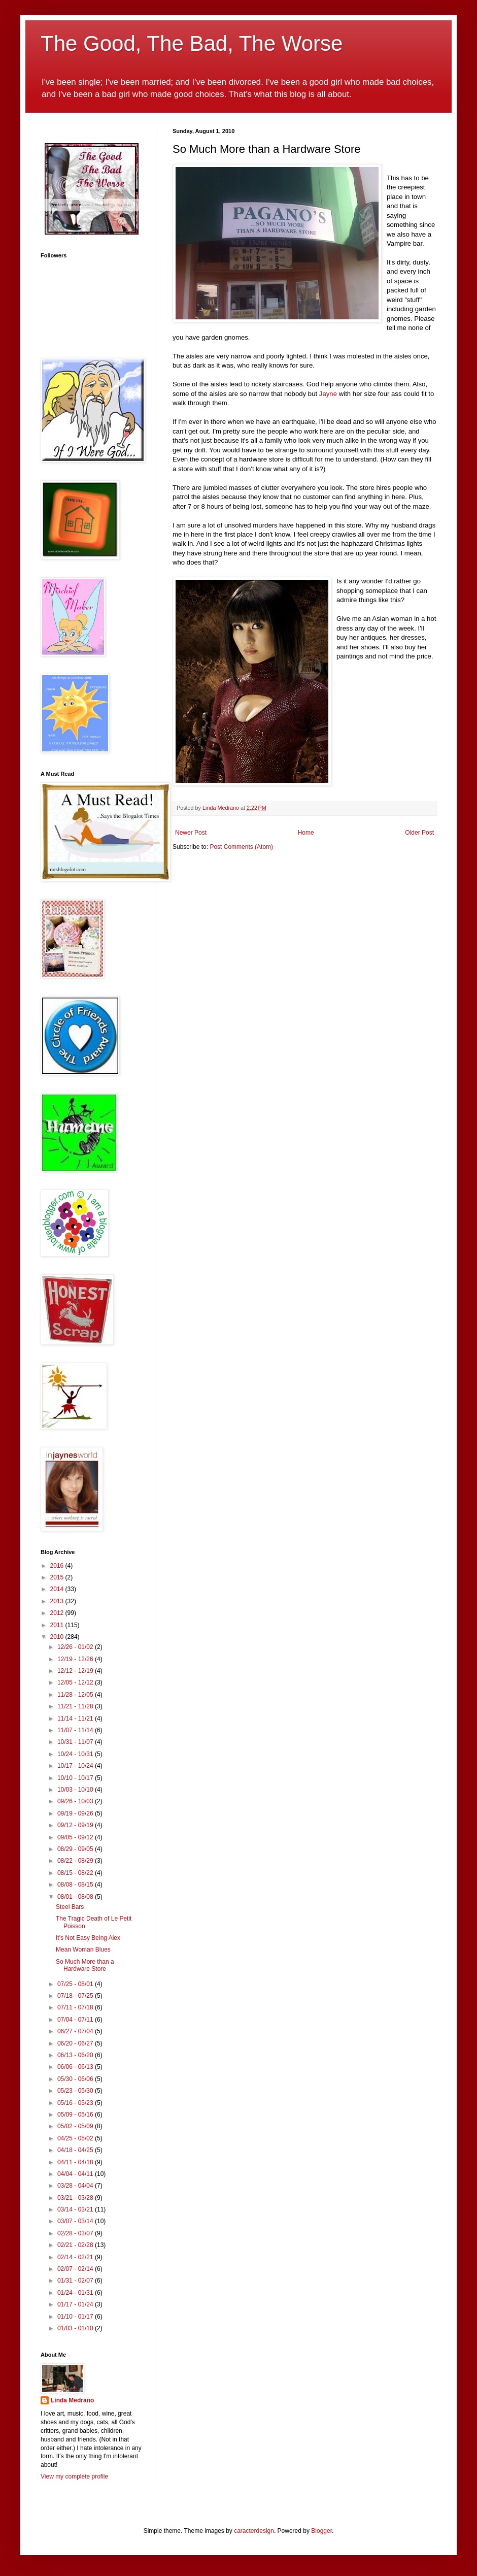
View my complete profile (74, 2476)
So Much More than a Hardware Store (85, 1965)
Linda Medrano (72, 2400)
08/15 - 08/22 (76, 1872)
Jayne (328, 394)
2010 (57, 1636)
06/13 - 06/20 (76, 2055)
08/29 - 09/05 (76, 1849)
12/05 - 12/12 (76, 1682)
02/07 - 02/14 (76, 2268)
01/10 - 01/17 (76, 2316)
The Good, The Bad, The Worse (192, 43)
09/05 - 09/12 (76, 1837)
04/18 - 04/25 (76, 2150)
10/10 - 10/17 (76, 1777)
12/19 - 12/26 (76, 1659)
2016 (57, 1565)
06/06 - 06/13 (76, 2066)
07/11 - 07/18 (76, 2007)
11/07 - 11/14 (76, 1730)
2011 (57, 1625)
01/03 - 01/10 (76, 2328)
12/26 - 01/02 (76, 1646)
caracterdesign (254, 2530)
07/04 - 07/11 (76, 2019)
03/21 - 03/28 (76, 2197)
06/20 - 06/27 (76, 2043)
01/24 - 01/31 (76, 2292)
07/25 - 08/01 (76, 1984)
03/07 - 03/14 (76, 2221)
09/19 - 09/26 (76, 1813)
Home (306, 832)
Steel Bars (70, 1906)
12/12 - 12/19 (76, 1670)
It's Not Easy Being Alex (88, 1937)
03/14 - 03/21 (76, 2209)
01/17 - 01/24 (76, 2304)
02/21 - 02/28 (76, 2245)
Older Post (419, 832)
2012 (57, 1612)
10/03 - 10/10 (76, 1789)
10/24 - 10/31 (76, 1754)
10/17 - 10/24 (76, 1765)
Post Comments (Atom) (241, 846)
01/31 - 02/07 (76, 2280)
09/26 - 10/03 (76, 1801)
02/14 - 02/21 (76, 2257)
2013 (57, 1601)
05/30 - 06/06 (76, 2079)
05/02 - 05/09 (76, 2126)
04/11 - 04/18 (76, 2162)
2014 (57, 1589)
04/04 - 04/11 (76, 2173)
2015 (57, 1577)
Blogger (321, 2530)
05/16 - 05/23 (76, 2102)
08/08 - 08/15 (76, 1884)
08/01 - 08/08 (76, 1896)
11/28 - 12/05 (76, 1694)
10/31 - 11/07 (76, 1741)
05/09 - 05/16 (76, 2114)
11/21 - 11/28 (76, 1706)
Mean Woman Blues (83, 1949)
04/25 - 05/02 (76, 2138)
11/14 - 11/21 (76, 1718)
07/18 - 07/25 (76, 1995)
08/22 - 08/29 (76, 1860)
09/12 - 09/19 (76, 1825)
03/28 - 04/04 (76, 2185)
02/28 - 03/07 (76, 2233)
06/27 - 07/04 (76, 2031)
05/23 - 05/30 (76, 2090)
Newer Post (191, 832)
